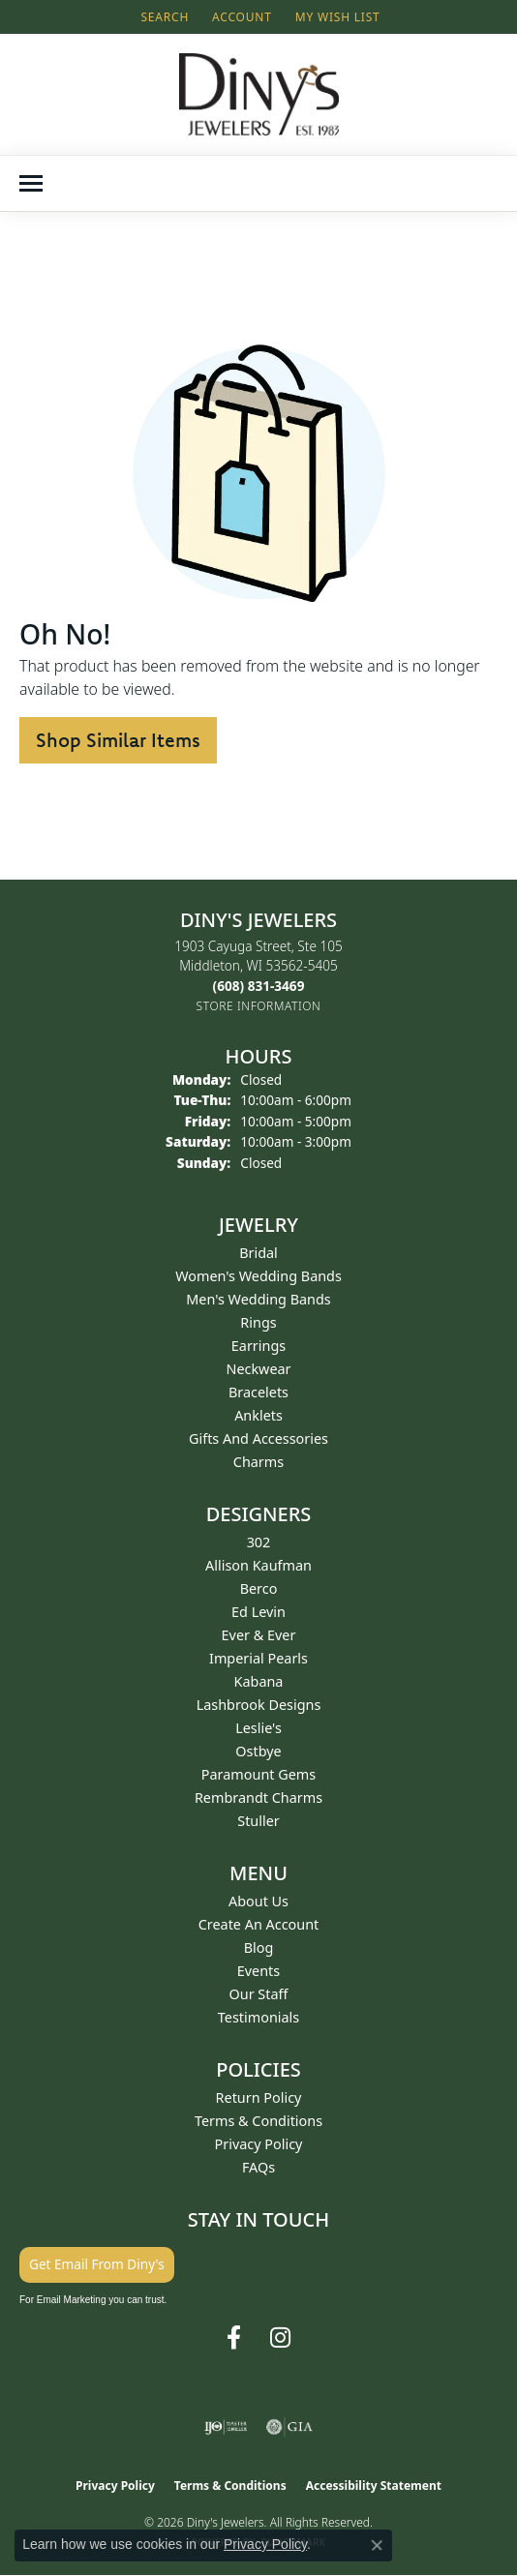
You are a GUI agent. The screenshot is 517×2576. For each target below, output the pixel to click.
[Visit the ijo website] (226, 2426)
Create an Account (258, 1924)
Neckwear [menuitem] (258, 1369)
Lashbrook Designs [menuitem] (259, 1704)
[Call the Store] (259, 985)
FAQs (258, 2167)
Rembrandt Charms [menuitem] (258, 1797)
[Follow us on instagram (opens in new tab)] (280, 2338)
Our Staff (259, 1994)
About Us (258, 1901)
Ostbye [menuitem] (258, 1751)
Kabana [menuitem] (259, 1681)
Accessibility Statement (373, 2485)
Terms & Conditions (258, 2121)
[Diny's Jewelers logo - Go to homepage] (259, 94)
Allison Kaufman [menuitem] (258, 1565)
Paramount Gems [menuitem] (258, 1774)
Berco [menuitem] (259, 1588)
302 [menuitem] (259, 1542)
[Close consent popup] (376, 2545)
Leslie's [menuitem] (258, 1728)
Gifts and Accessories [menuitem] (258, 1438)
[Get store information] (259, 1006)
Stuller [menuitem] (258, 1821)
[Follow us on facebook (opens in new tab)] (234, 2338)
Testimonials (258, 2017)
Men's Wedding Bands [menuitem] (258, 1299)
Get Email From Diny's (97, 2264)
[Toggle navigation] (31, 183)
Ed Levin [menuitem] (258, 1612)
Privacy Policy (259, 2144)
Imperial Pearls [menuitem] (258, 1658)
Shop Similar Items (118, 740)
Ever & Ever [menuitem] (259, 1635)
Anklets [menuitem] (258, 1415)
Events (258, 1971)
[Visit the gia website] (289, 2426)
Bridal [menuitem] (258, 1252)
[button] (163, 17)
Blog (259, 1947)
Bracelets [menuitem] (258, 1392)
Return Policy (259, 2097)
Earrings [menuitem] (258, 1345)
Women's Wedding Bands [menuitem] (258, 1276)
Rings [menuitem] (258, 1322)
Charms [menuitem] (258, 1462)
